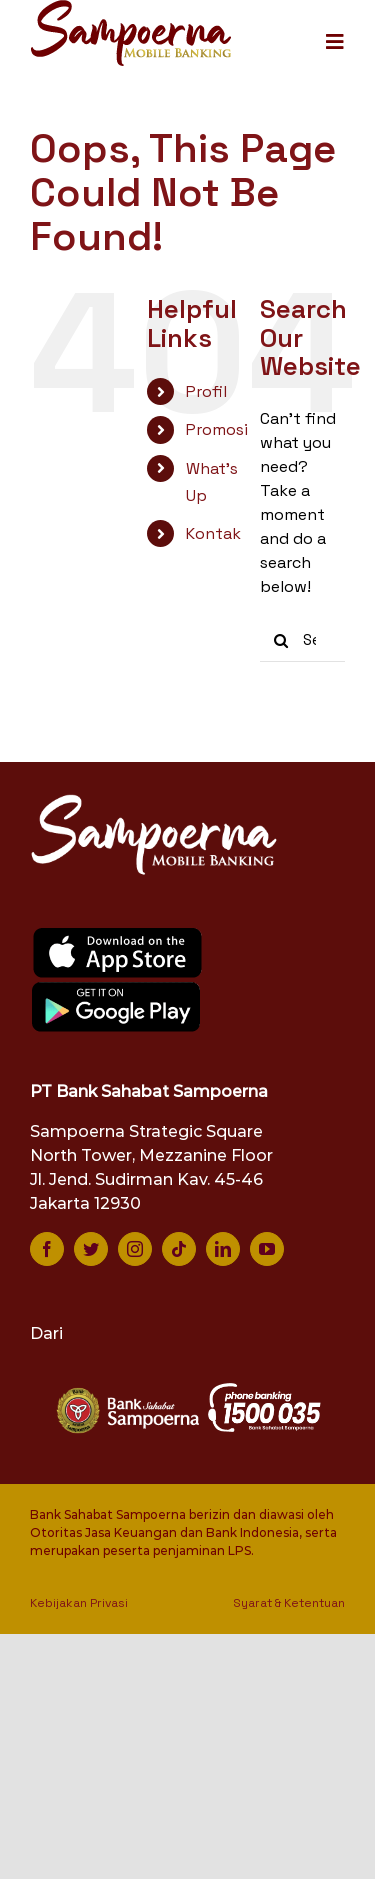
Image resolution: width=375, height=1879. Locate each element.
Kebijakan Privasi (79, 1603)
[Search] (281, 640)
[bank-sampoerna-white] (126, 1389)
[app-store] (117, 933)
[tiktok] (179, 1249)
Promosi (217, 429)
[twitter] (91, 1249)
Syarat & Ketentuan (289, 1603)
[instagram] (135, 1249)
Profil (206, 391)
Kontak (213, 533)
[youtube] (267, 1249)
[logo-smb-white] (155, 799)
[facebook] (47, 1249)
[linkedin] (223, 1249)
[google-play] (116, 987)
